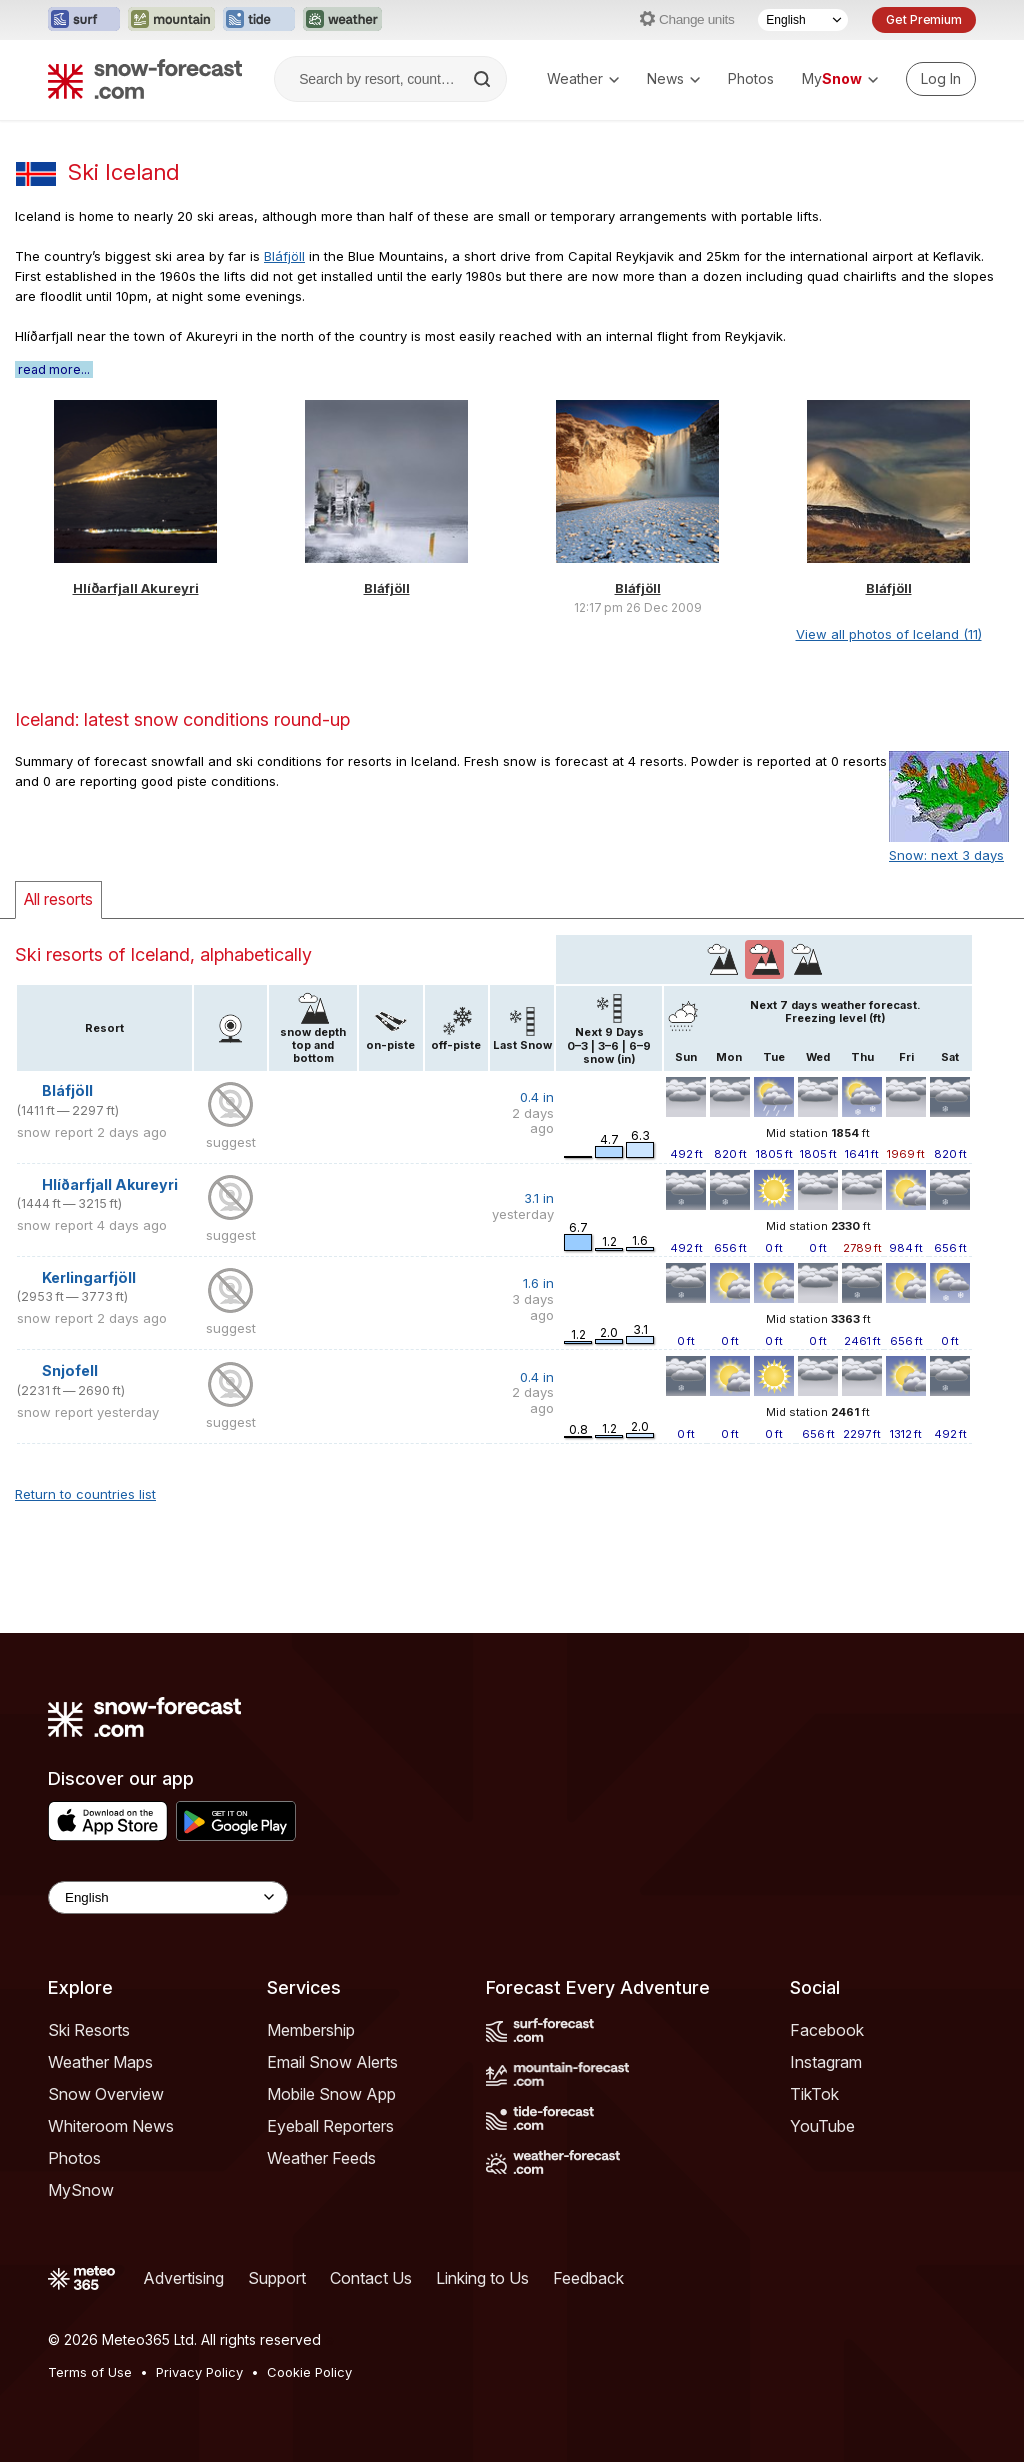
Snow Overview (106, 2094)
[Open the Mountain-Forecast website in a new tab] (171, 20)
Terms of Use (90, 2372)
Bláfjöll (284, 256)
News (673, 78)
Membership (311, 2030)
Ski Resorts (89, 2030)
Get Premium (924, 19)
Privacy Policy (199, 2372)
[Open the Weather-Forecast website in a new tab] (342, 20)
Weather (583, 78)
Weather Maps (100, 2062)
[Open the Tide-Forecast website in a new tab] (259, 20)
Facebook (827, 2030)
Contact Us (371, 2278)
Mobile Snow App (331, 2094)
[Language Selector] (803, 20)
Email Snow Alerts (332, 2062)
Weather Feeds (321, 2158)
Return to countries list (85, 1494)
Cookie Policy (309, 2372)
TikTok (814, 2094)
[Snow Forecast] (145, 79)
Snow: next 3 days (946, 855)
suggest (231, 1142)
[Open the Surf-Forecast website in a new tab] (84, 20)
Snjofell (70, 1370)
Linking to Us (482, 2278)
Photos (751, 78)
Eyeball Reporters (330, 2126)
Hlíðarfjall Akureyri (136, 588)
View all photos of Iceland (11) (889, 634)
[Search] (484, 79)
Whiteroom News (111, 2126)
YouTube (822, 2126)
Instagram (826, 2062)
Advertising (183, 2278)
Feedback (588, 2278)
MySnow (81, 2190)
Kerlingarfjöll (89, 1277)
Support (277, 2278)
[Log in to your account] (941, 79)
